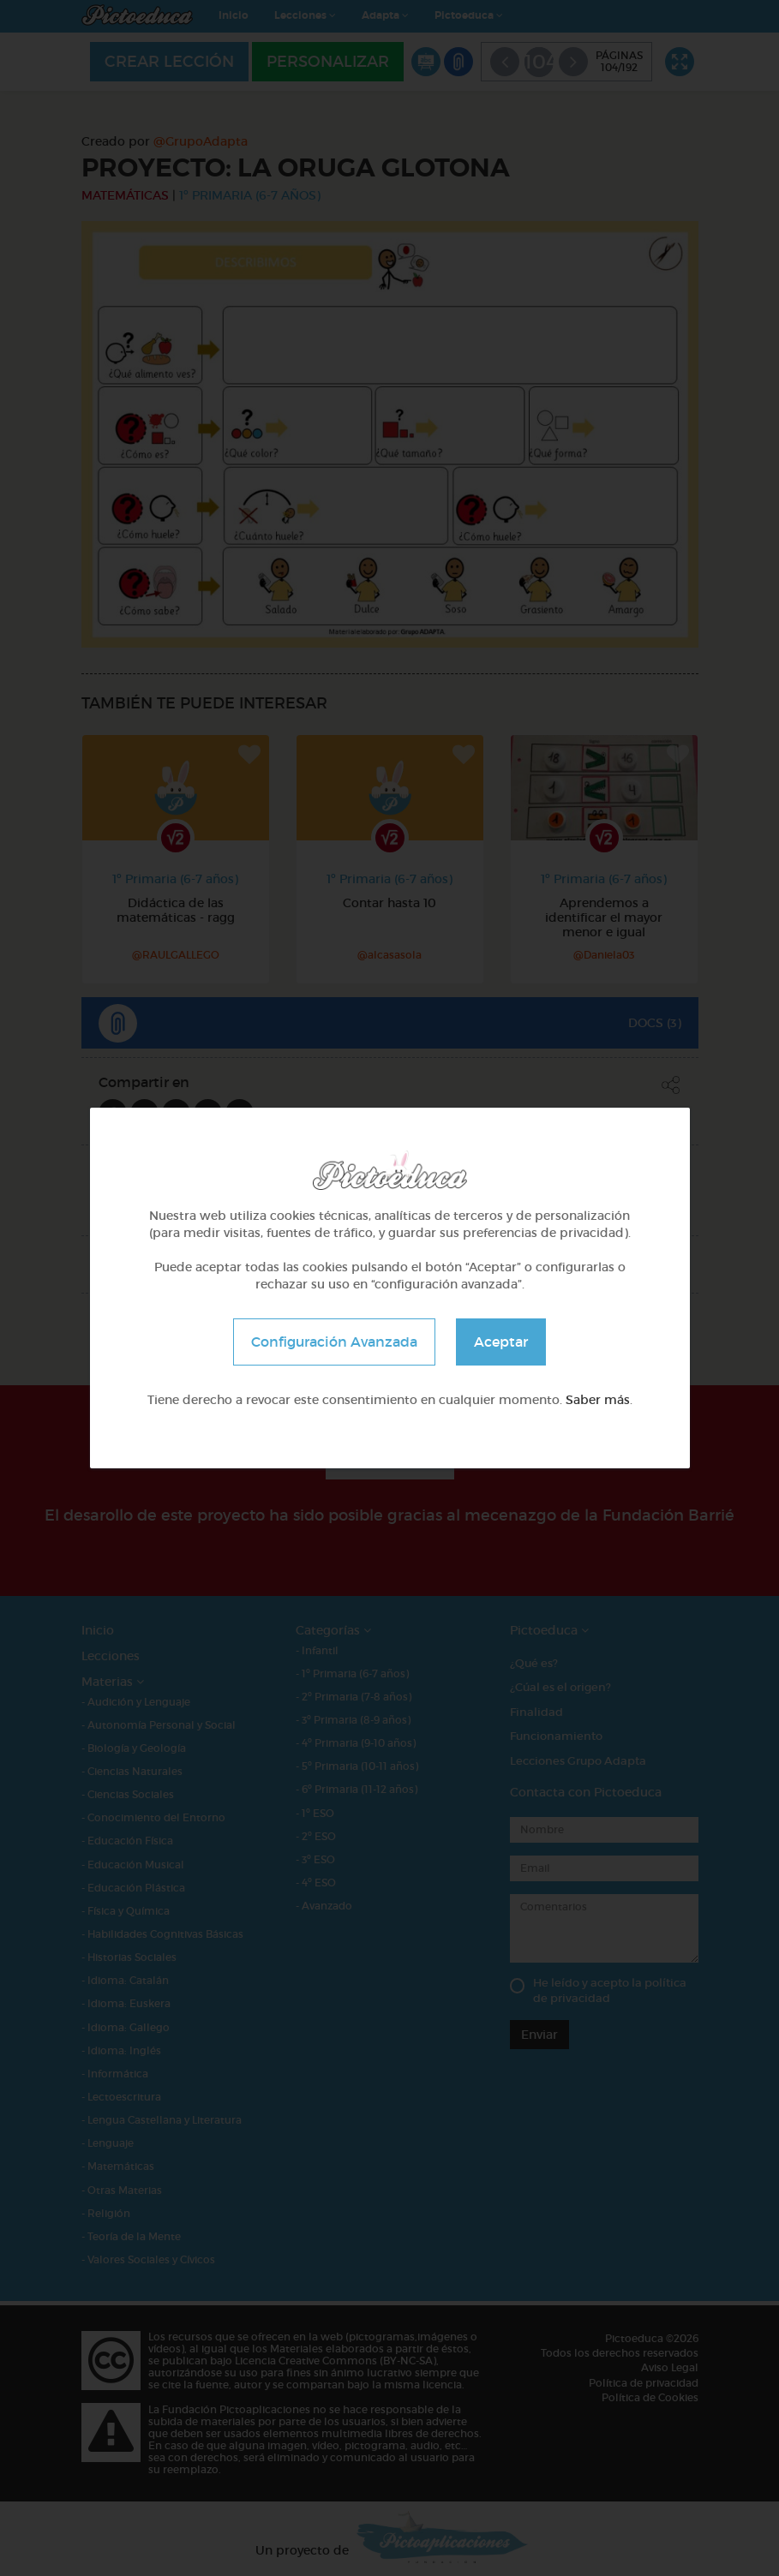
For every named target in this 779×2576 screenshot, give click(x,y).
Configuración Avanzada (334, 1341)
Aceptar (501, 1341)
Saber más (598, 1400)
